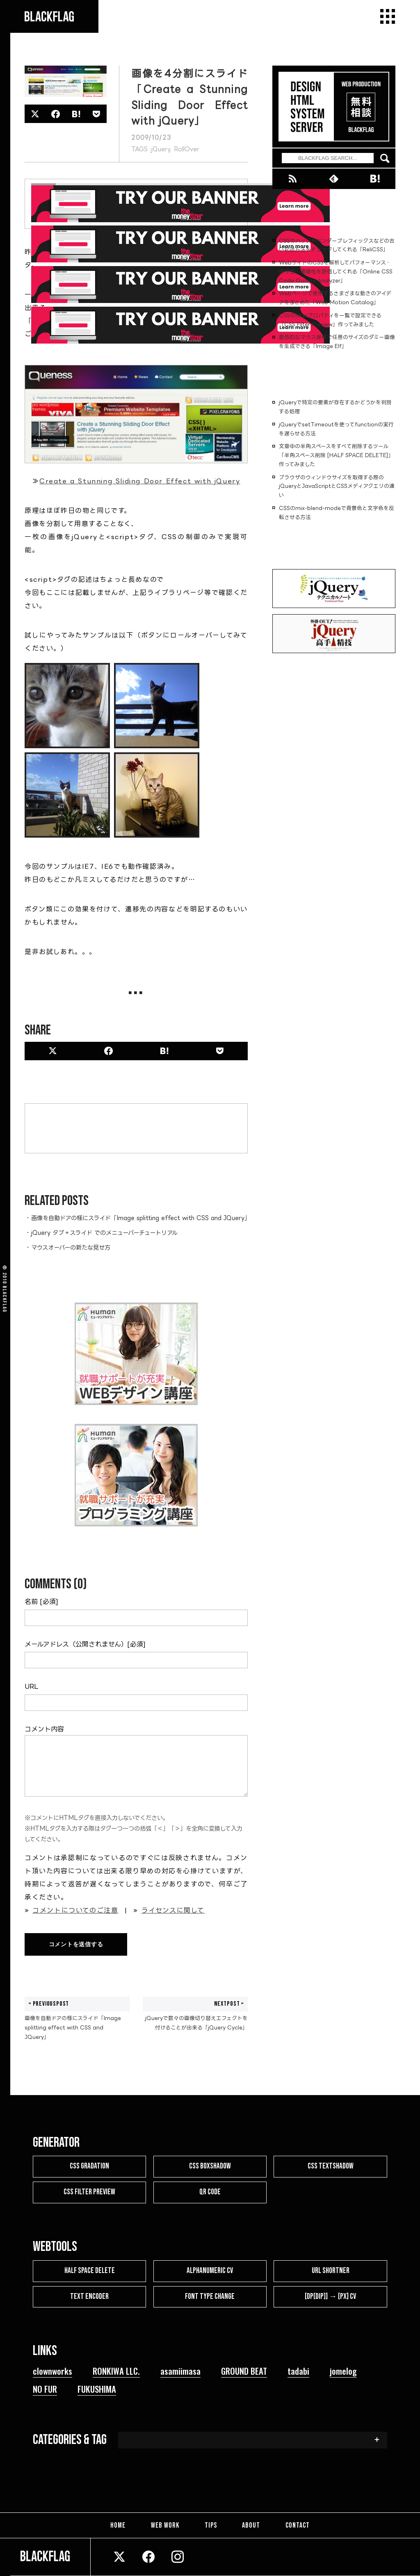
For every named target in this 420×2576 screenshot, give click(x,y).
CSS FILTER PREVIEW (89, 2192)
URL (31, 1686)
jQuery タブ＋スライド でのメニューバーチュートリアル (104, 1233)
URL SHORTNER (330, 2270)
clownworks (52, 2370)
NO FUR (45, 2388)
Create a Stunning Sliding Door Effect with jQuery (139, 481)
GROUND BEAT (244, 2370)
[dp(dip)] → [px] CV (330, 2296)
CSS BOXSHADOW (210, 2166)
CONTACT (296, 2525)
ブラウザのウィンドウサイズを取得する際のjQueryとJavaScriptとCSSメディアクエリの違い (337, 486)
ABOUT (251, 2525)
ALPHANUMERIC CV (210, 2270)
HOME (119, 2525)
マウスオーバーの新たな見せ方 (70, 1247)
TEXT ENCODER (89, 2296)
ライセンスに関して (173, 1910)
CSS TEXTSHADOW (331, 2166)
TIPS (211, 2525)
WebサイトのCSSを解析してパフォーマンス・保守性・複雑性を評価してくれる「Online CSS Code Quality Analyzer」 (336, 271)
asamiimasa (180, 2370)
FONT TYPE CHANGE (210, 2296)
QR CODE (210, 2192)
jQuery (160, 149)
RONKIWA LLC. (116, 2370)
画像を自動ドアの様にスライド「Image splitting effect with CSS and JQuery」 (140, 1218)
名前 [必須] (41, 1601)
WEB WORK (165, 2525)
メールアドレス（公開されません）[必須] (85, 1644)
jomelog (343, 2370)
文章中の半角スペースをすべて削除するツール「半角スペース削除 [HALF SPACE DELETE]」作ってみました (336, 455)
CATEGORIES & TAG (70, 2440)
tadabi (298, 2370)
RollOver (186, 149)
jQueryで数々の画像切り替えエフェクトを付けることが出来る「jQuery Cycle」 (195, 2013)
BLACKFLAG (4, 1299)
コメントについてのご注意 (75, 1910)
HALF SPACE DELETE (89, 2270)
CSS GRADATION (89, 2166)
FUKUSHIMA (97, 2388)
